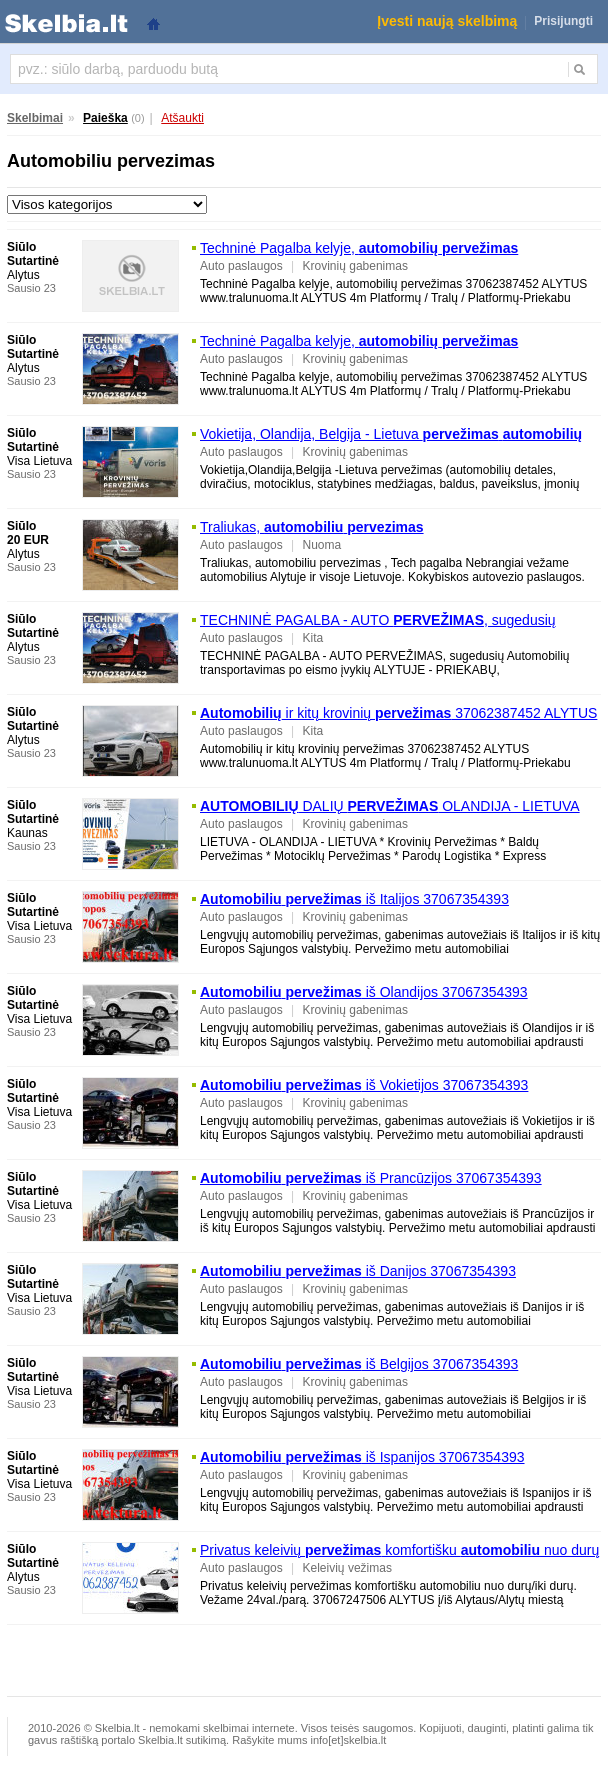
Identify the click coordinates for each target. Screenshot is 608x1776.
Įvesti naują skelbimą (447, 21)
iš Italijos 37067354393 (354, 899)
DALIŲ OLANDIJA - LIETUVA (390, 806)
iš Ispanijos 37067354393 (362, 1457)
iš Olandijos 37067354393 (364, 992)
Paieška (105, 118)
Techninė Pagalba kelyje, (359, 248)
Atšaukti (182, 118)
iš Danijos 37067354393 (358, 1271)
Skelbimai (35, 118)
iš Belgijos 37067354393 (359, 1364)
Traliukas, (312, 527)
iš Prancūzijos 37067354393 (371, 1178)
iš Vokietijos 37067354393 (364, 1085)
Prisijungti (563, 21)
